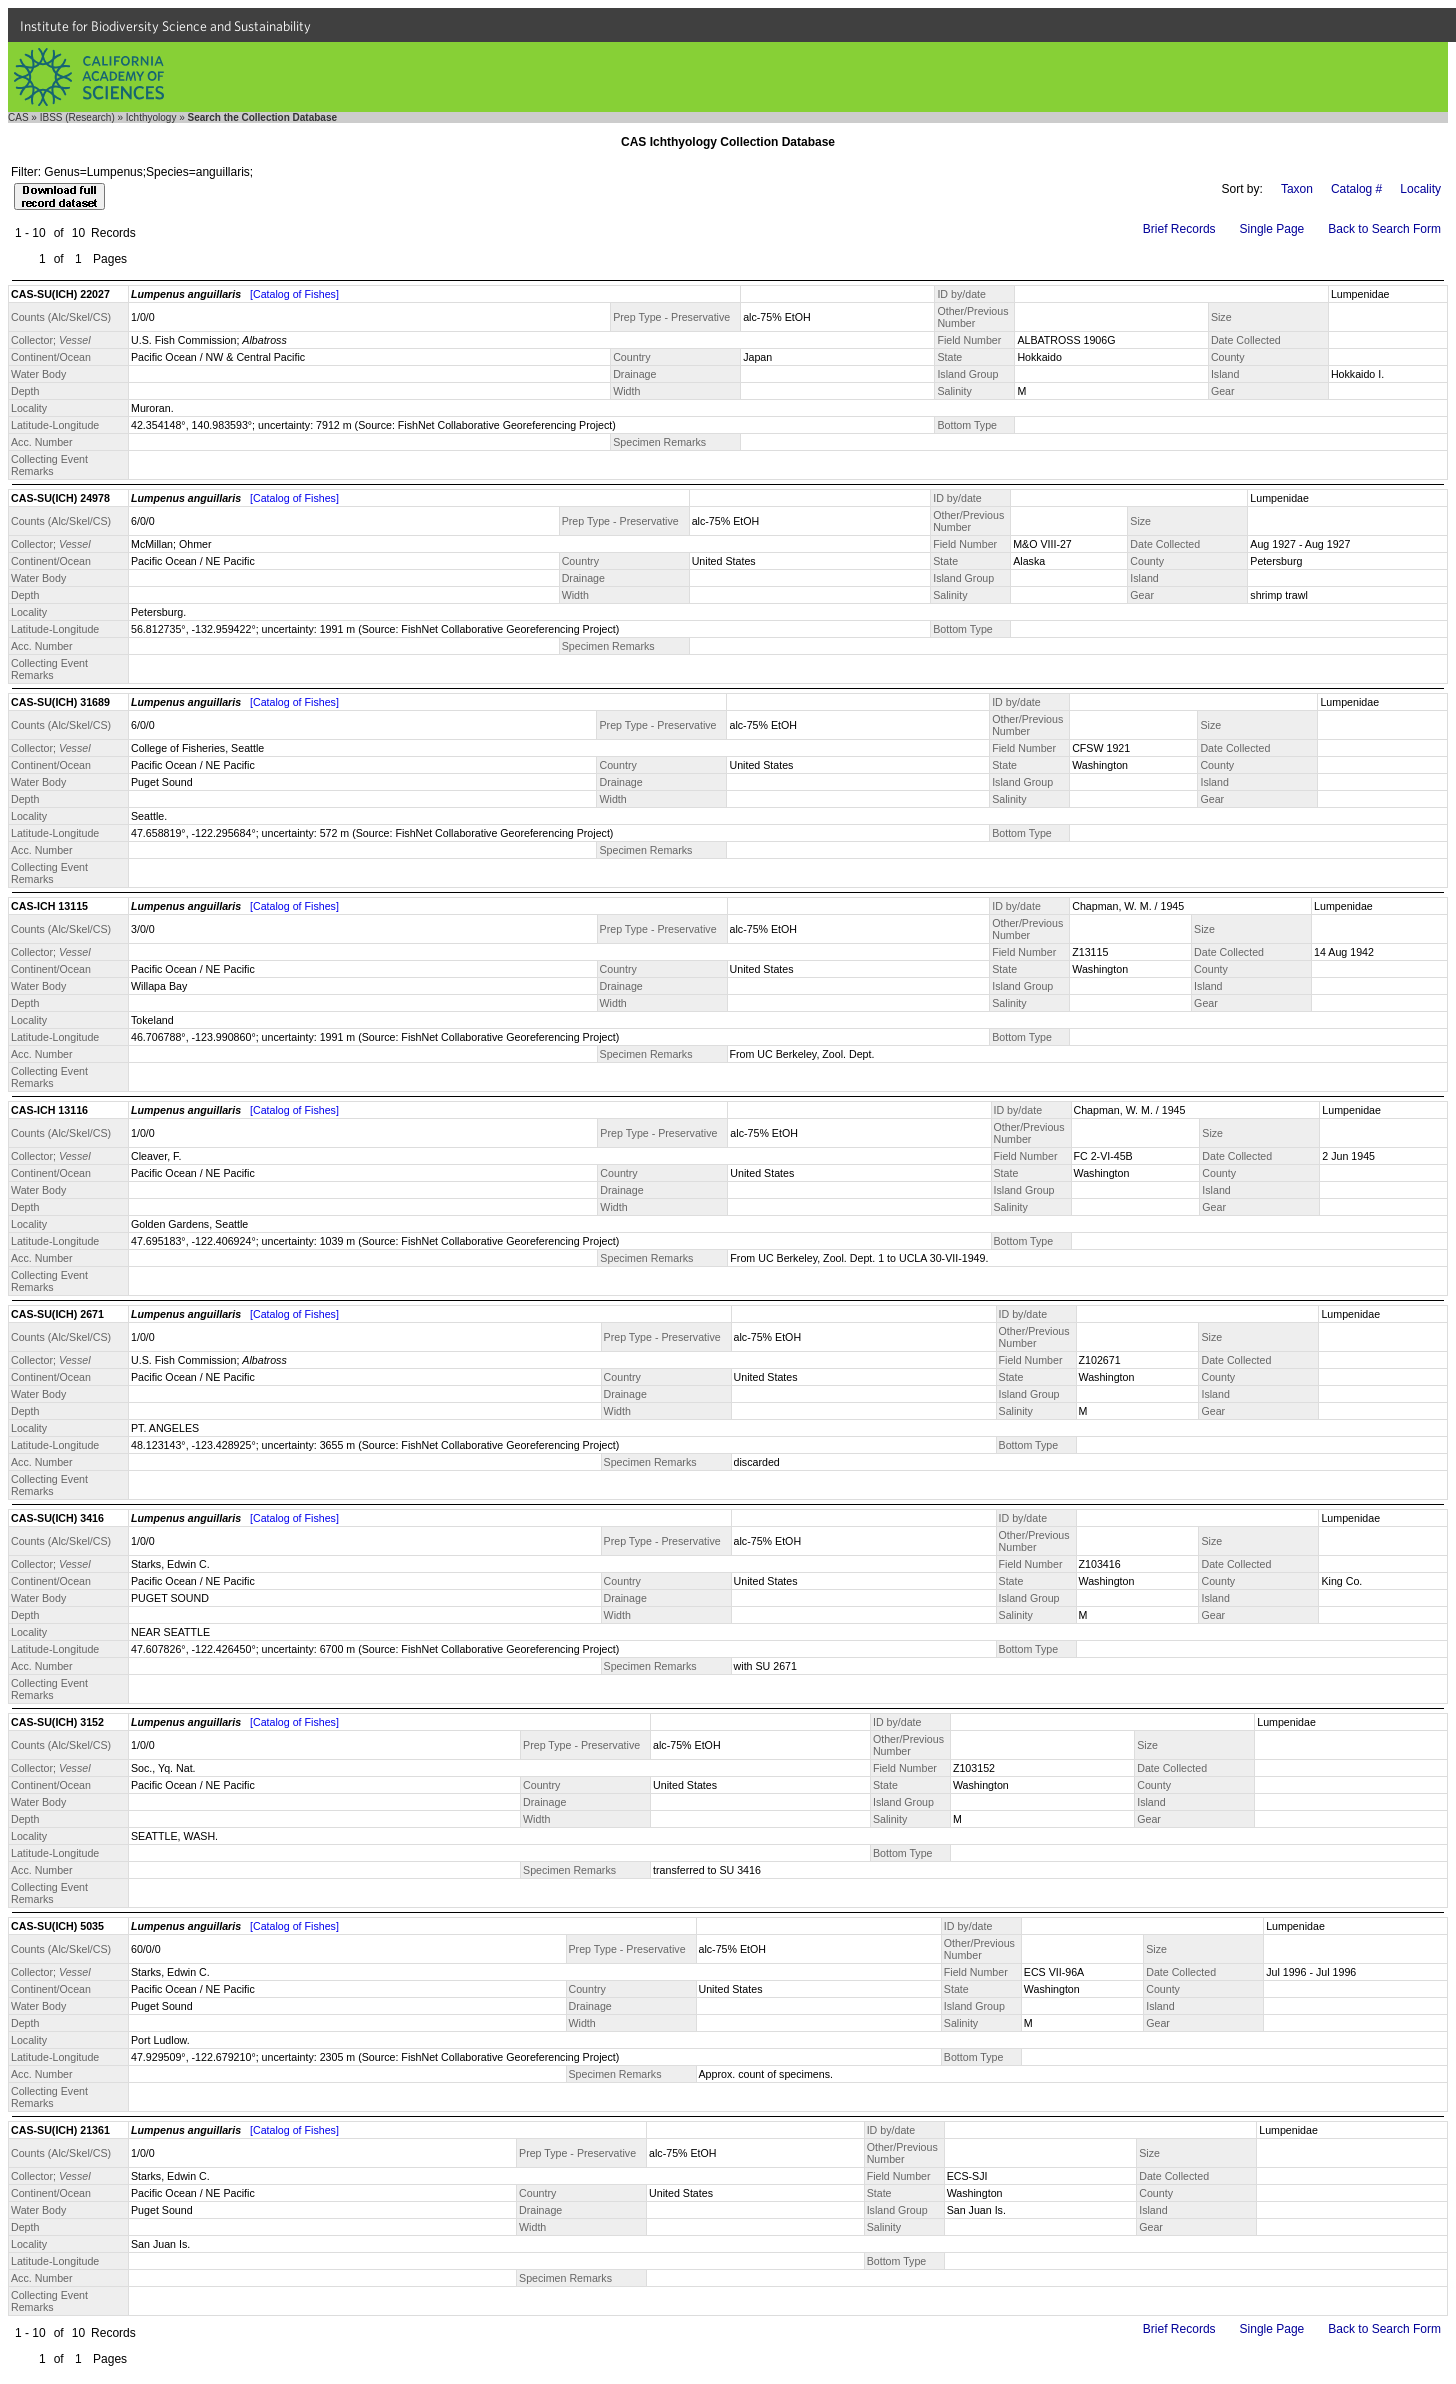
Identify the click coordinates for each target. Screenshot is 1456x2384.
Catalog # (1356, 189)
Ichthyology (151, 117)
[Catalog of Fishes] (294, 294)
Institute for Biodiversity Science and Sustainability (165, 26)
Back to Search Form (1384, 229)
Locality (1420, 189)
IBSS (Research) (77, 117)
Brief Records (1179, 229)
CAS (18, 117)
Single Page (1272, 229)
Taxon (1297, 189)
